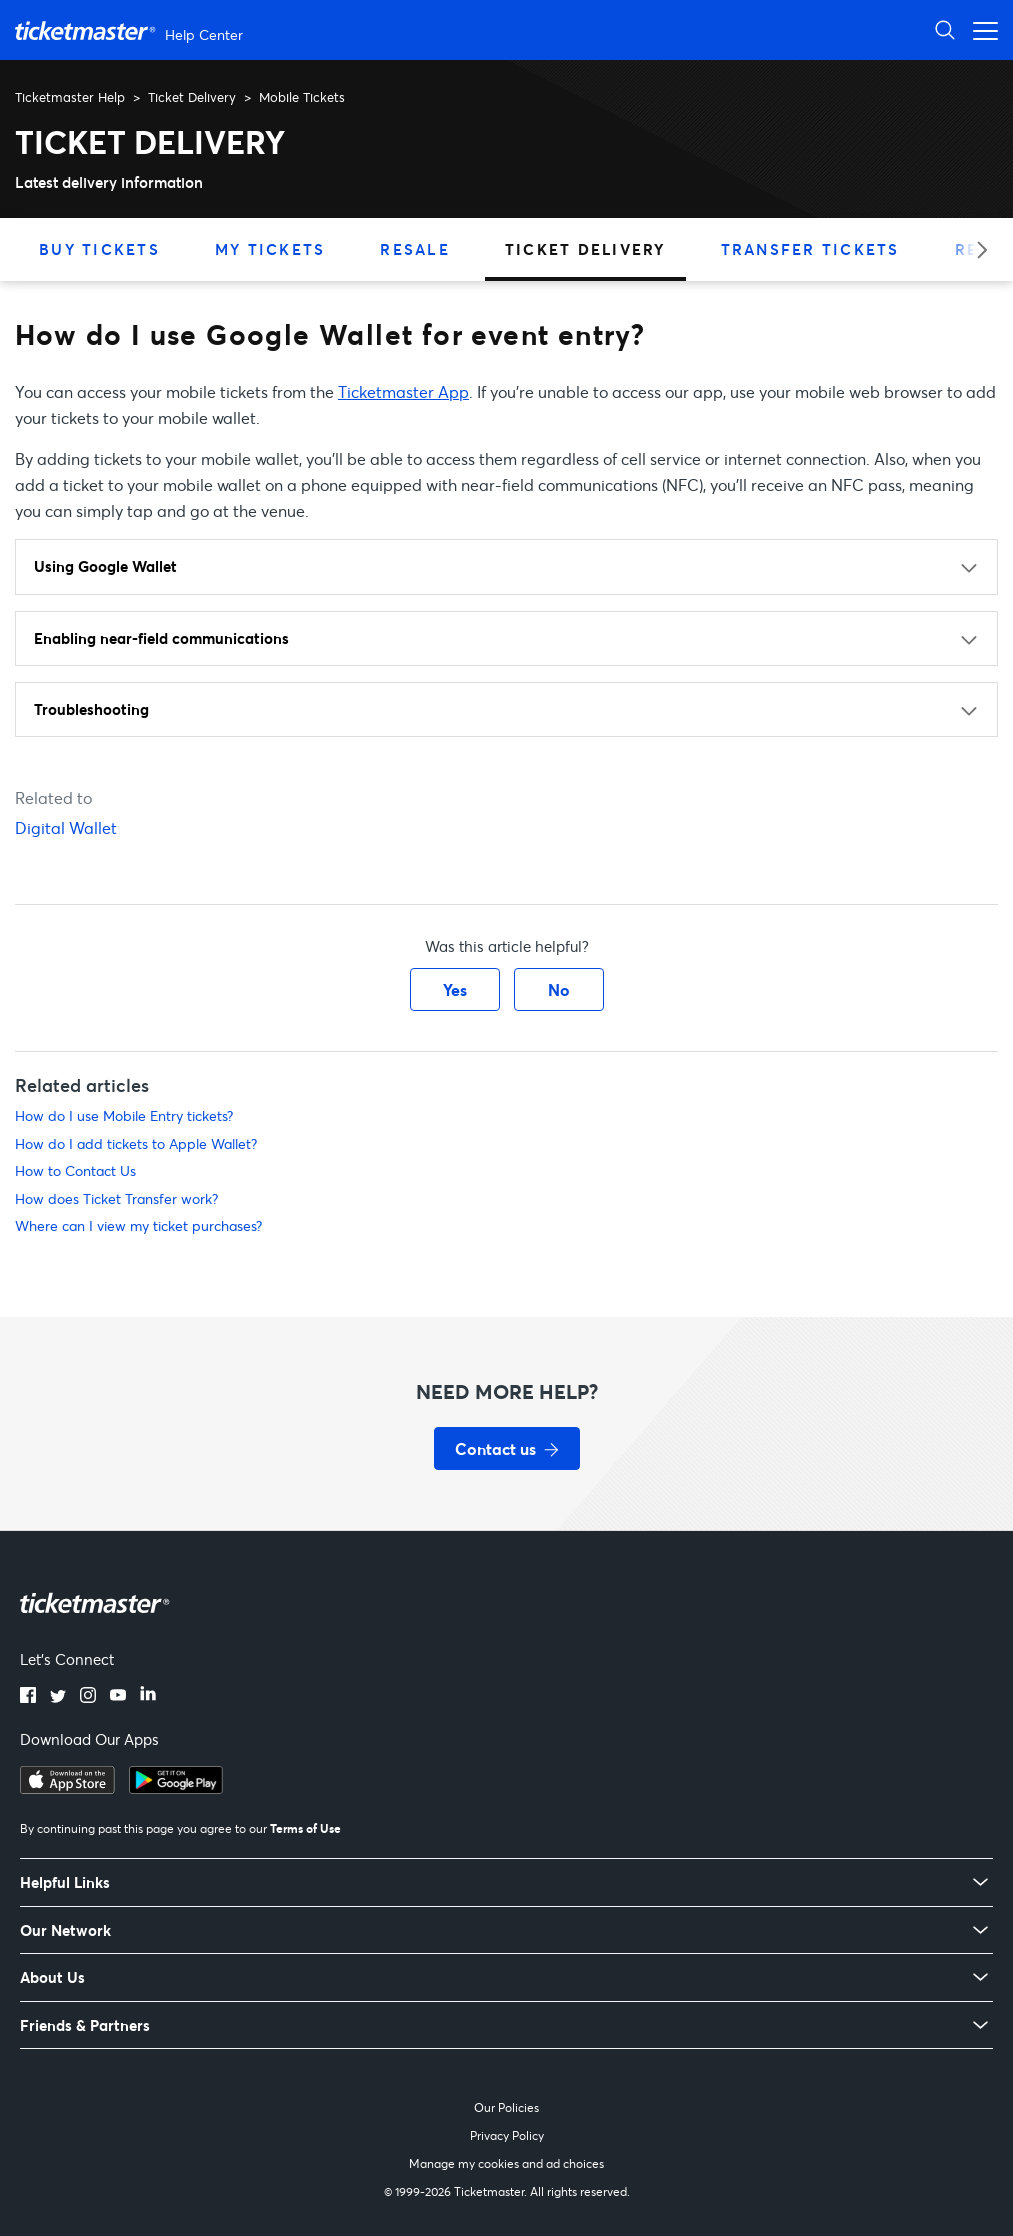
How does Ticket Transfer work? (116, 1198)
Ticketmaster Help (70, 97)
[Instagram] (88, 1697)
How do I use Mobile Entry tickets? (124, 1115)
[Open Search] (945, 29)
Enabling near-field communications (161, 638)
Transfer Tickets (810, 249)
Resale (415, 249)
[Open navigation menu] (980, 29)
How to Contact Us (75, 1170)
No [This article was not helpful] (559, 989)
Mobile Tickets (302, 97)
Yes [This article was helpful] (455, 989)
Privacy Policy (507, 2135)
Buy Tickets (99, 249)
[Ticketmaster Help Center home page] (131, 30)
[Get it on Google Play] (176, 1788)
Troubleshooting (91, 709)
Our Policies (506, 2107)
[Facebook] (28, 1697)
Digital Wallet (66, 827)
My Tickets (270, 249)
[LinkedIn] (148, 1697)
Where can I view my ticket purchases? (138, 1225)
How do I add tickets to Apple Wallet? (136, 1143)
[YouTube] (118, 1697)
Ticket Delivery (192, 97)
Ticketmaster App (403, 391)
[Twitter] (58, 1697)
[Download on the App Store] (67, 1788)
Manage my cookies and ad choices (506, 2163)
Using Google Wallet (105, 566)
